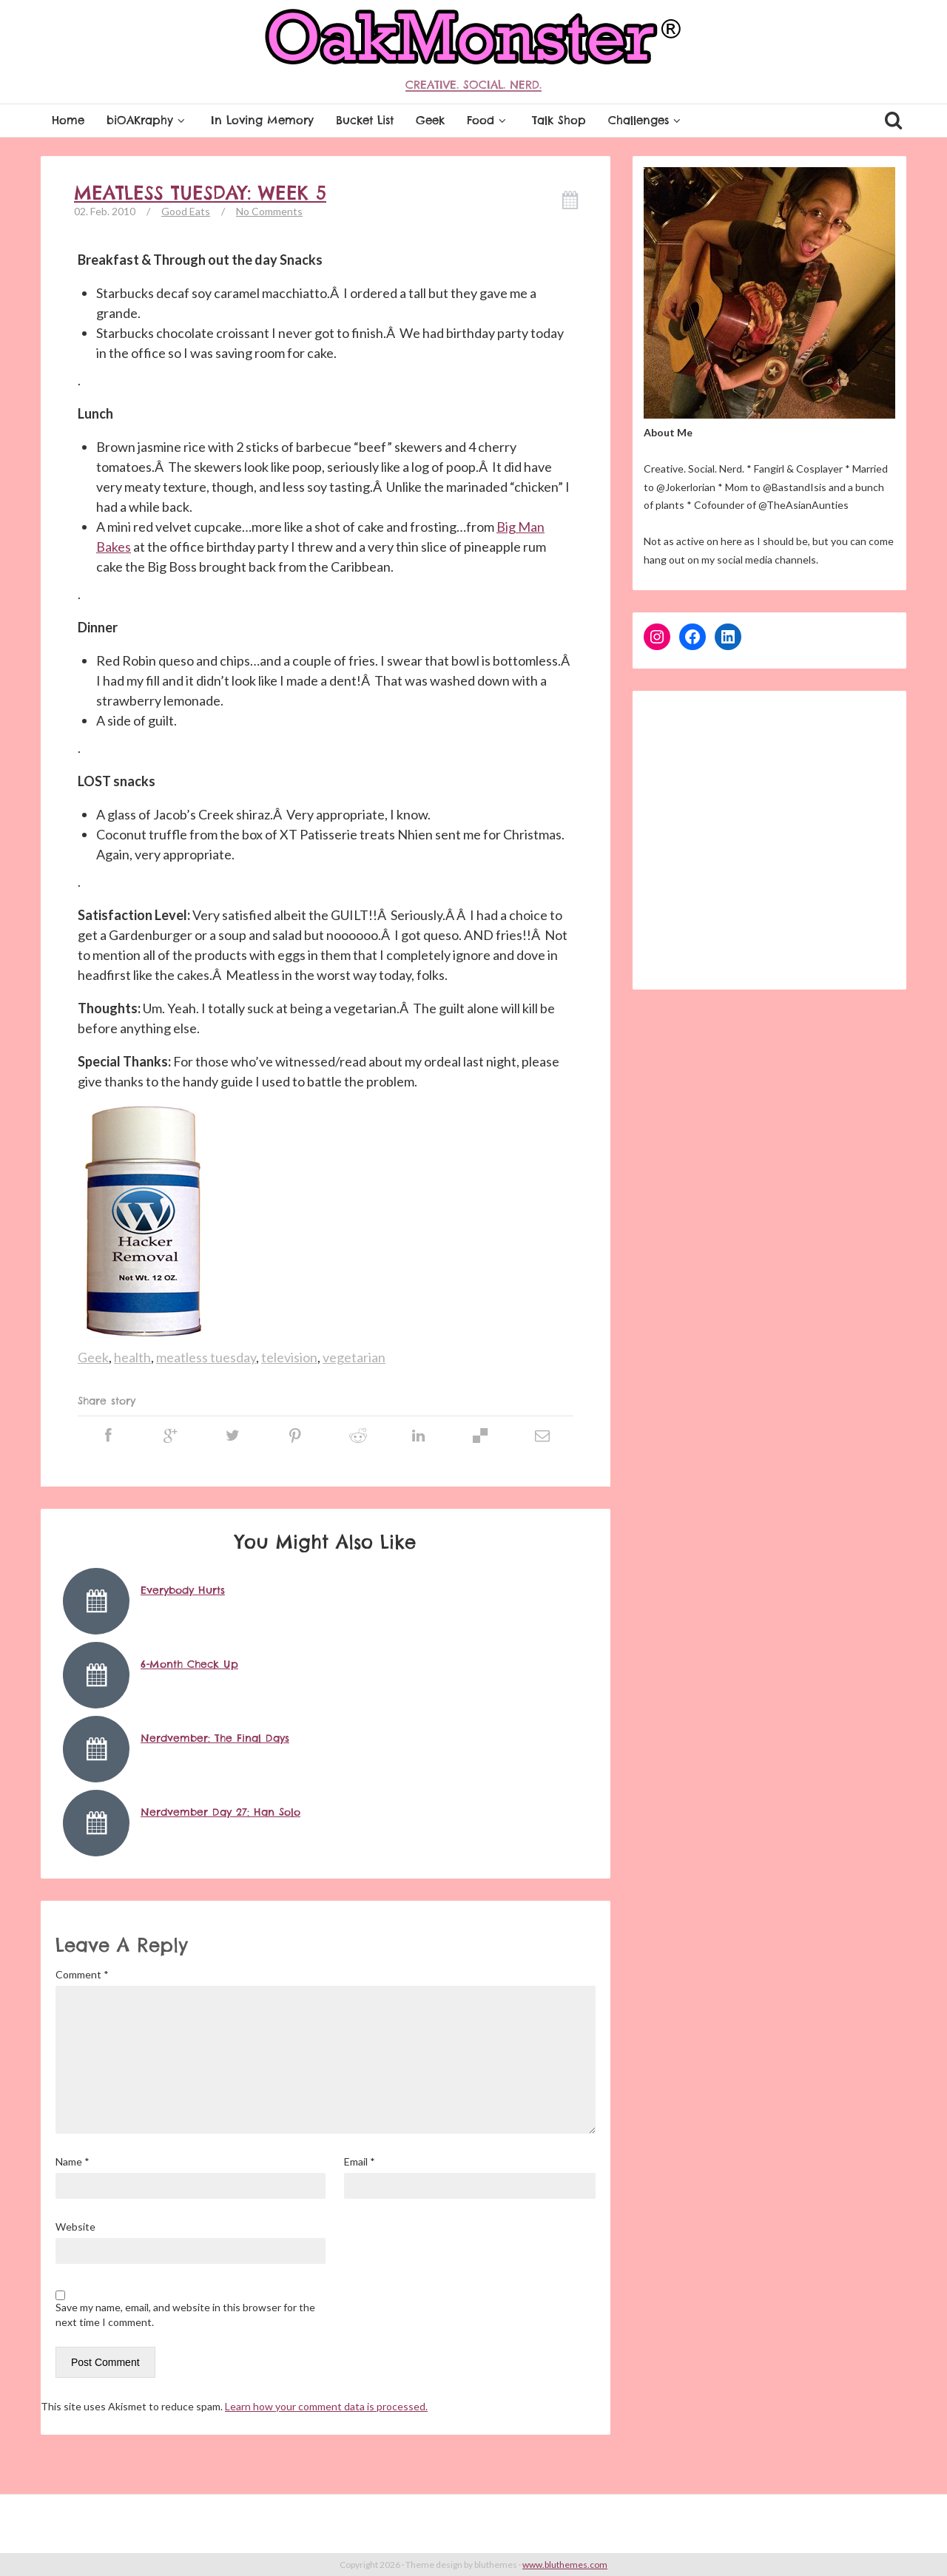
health (132, 1357)
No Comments (269, 211)
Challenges (646, 120)
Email (359, 2161)
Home (68, 120)
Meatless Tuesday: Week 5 (200, 193)
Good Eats (185, 211)
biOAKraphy (148, 120)
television (289, 1357)
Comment (82, 1974)
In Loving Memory (262, 120)
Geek (430, 120)
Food (488, 120)
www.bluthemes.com (564, 2564)
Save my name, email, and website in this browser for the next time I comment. (185, 2314)
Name (72, 2161)
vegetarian (354, 1357)
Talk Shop (559, 120)
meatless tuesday (206, 1357)
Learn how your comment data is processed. (326, 2406)
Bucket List (365, 120)
